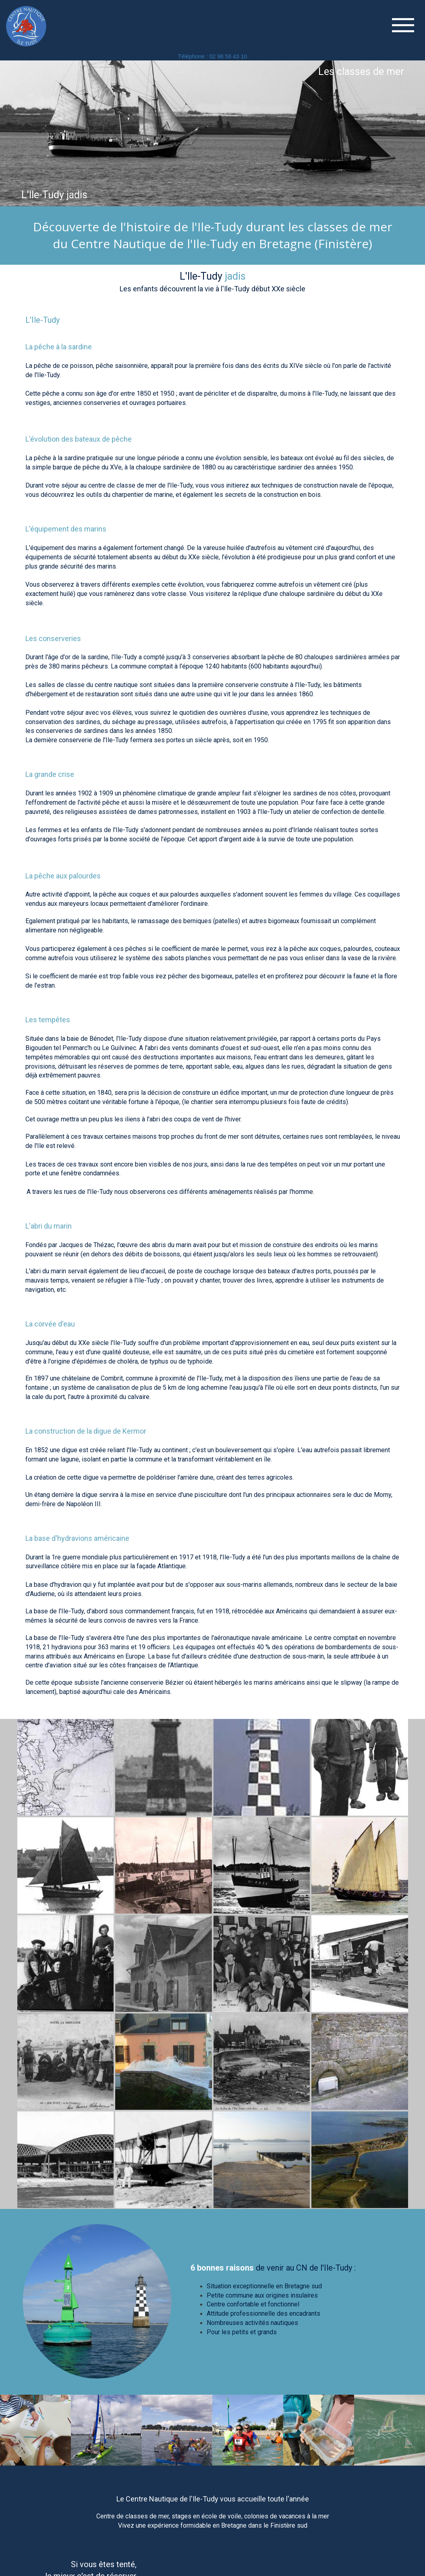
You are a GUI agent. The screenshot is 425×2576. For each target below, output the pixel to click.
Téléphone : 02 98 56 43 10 (212, 56)
